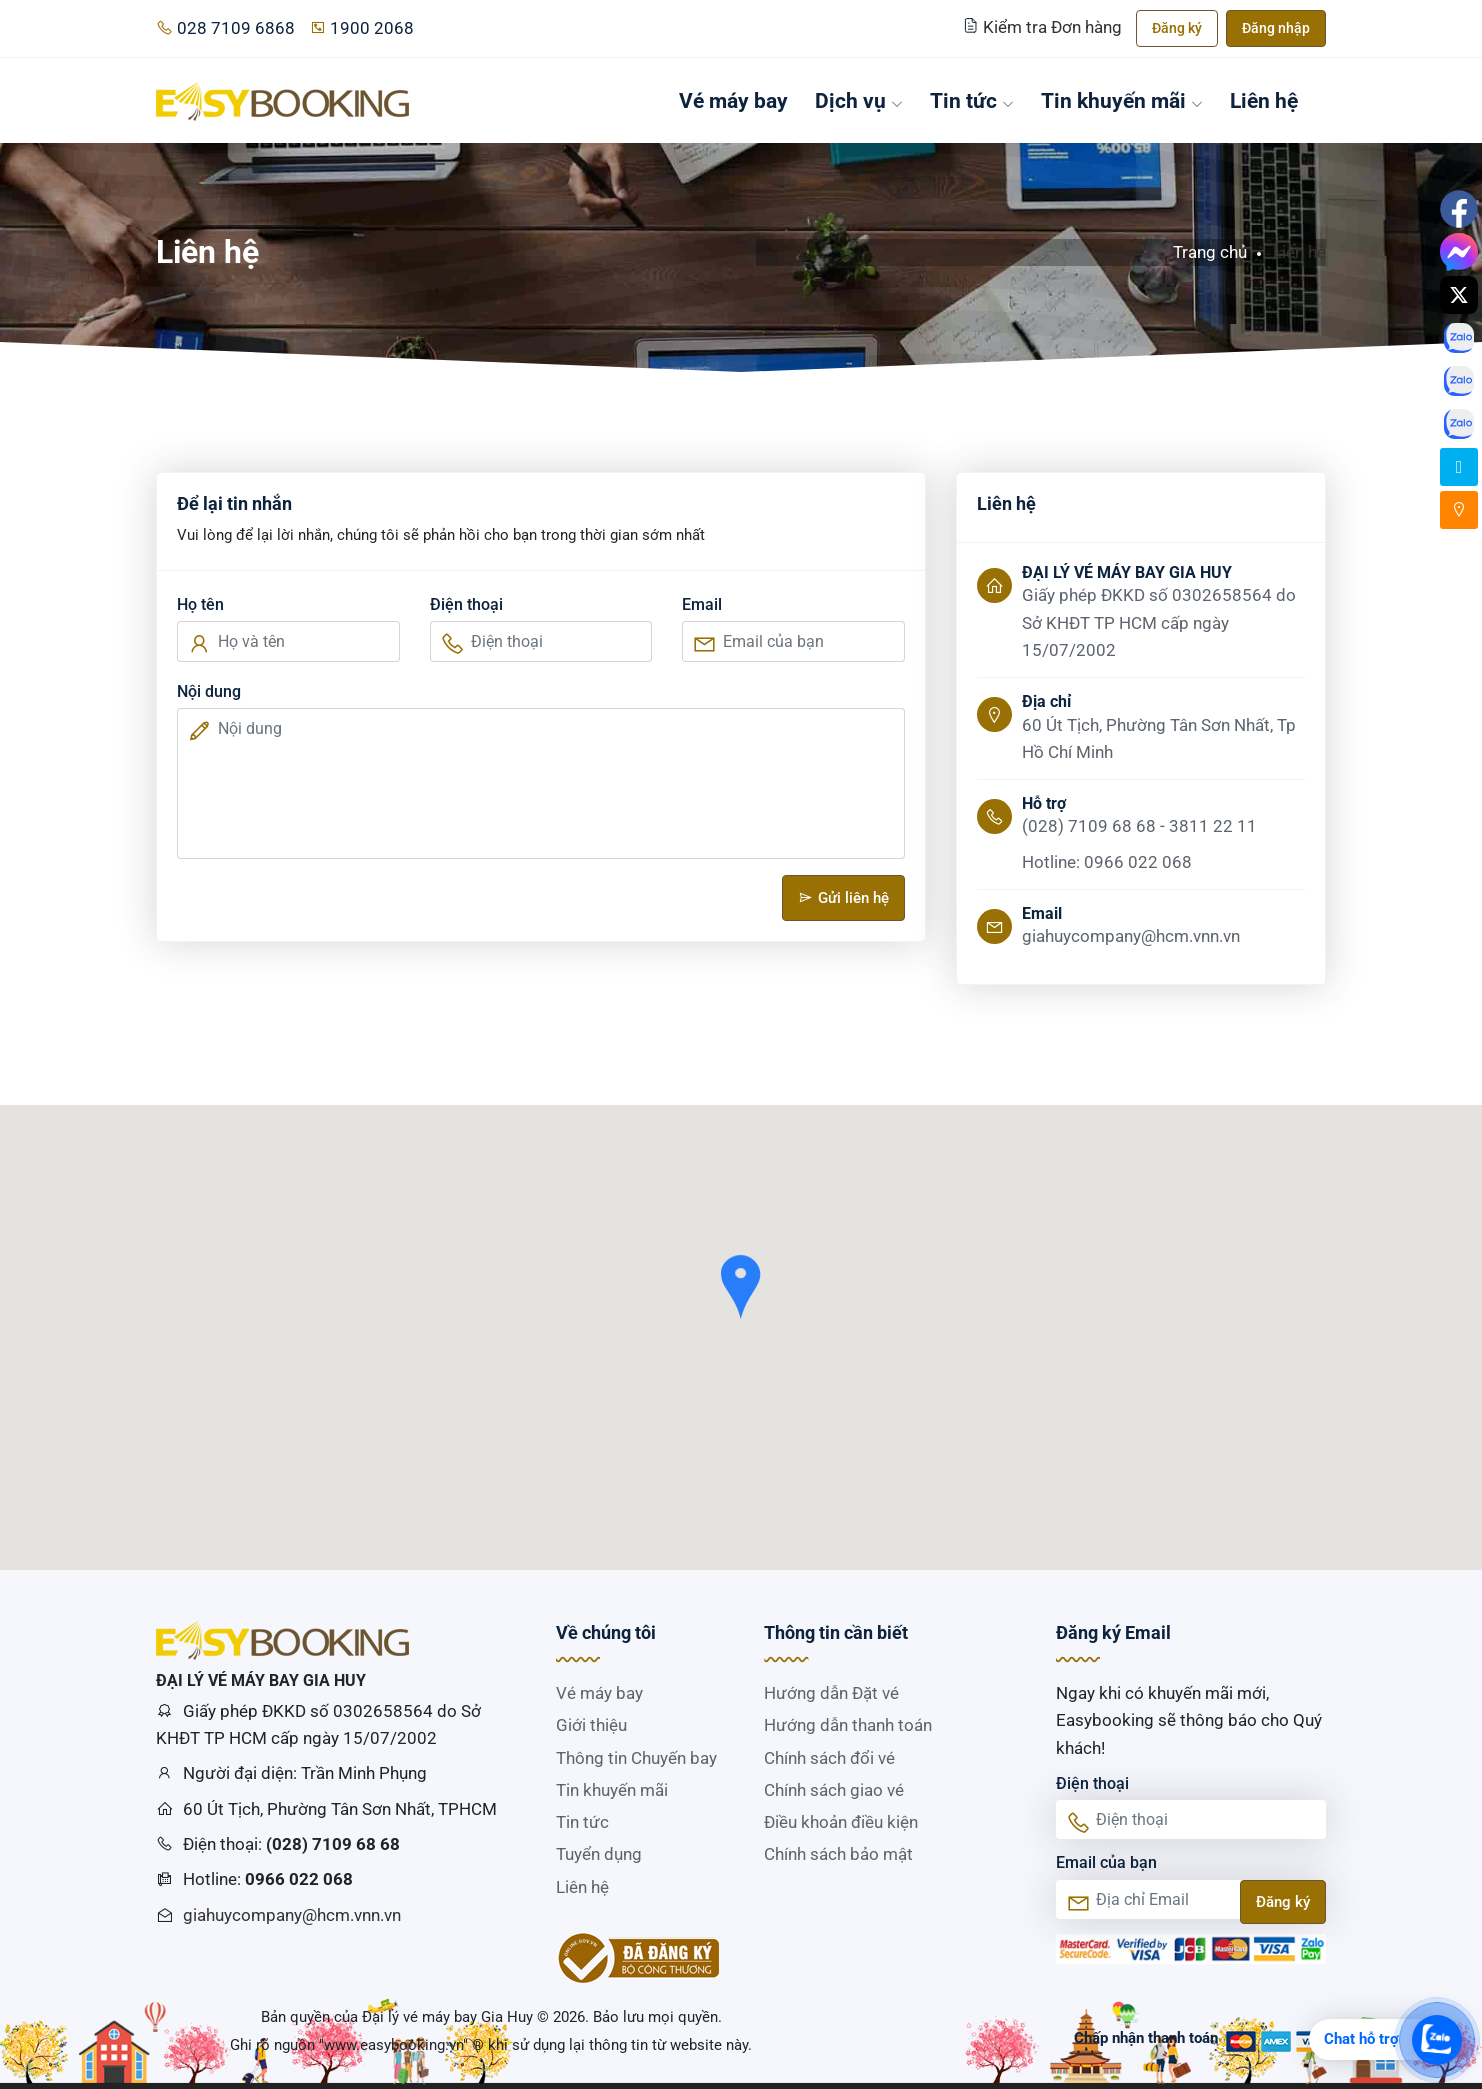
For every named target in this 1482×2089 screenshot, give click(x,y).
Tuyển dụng (599, 1854)
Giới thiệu (591, 1725)
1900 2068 (361, 28)
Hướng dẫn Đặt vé (831, 1693)
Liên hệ (1264, 100)
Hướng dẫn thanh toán (848, 1725)
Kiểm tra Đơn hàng (1044, 27)
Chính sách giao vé (834, 1790)
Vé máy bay (733, 100)
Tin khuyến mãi (1122, 100)
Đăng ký (1177, 28)
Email (702, 604)
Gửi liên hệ (843, 898)
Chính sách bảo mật (838, 1854)
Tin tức (972, 100)
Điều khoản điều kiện (841, 1822)
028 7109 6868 (225, 28)
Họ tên (200, 604)
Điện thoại (466, 604)
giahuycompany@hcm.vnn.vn (292, 1915)
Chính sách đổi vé (829, 1758)
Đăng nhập (1276, 28)
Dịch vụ (859, 100)
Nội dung (209, 691)
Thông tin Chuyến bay (636, 1758)
